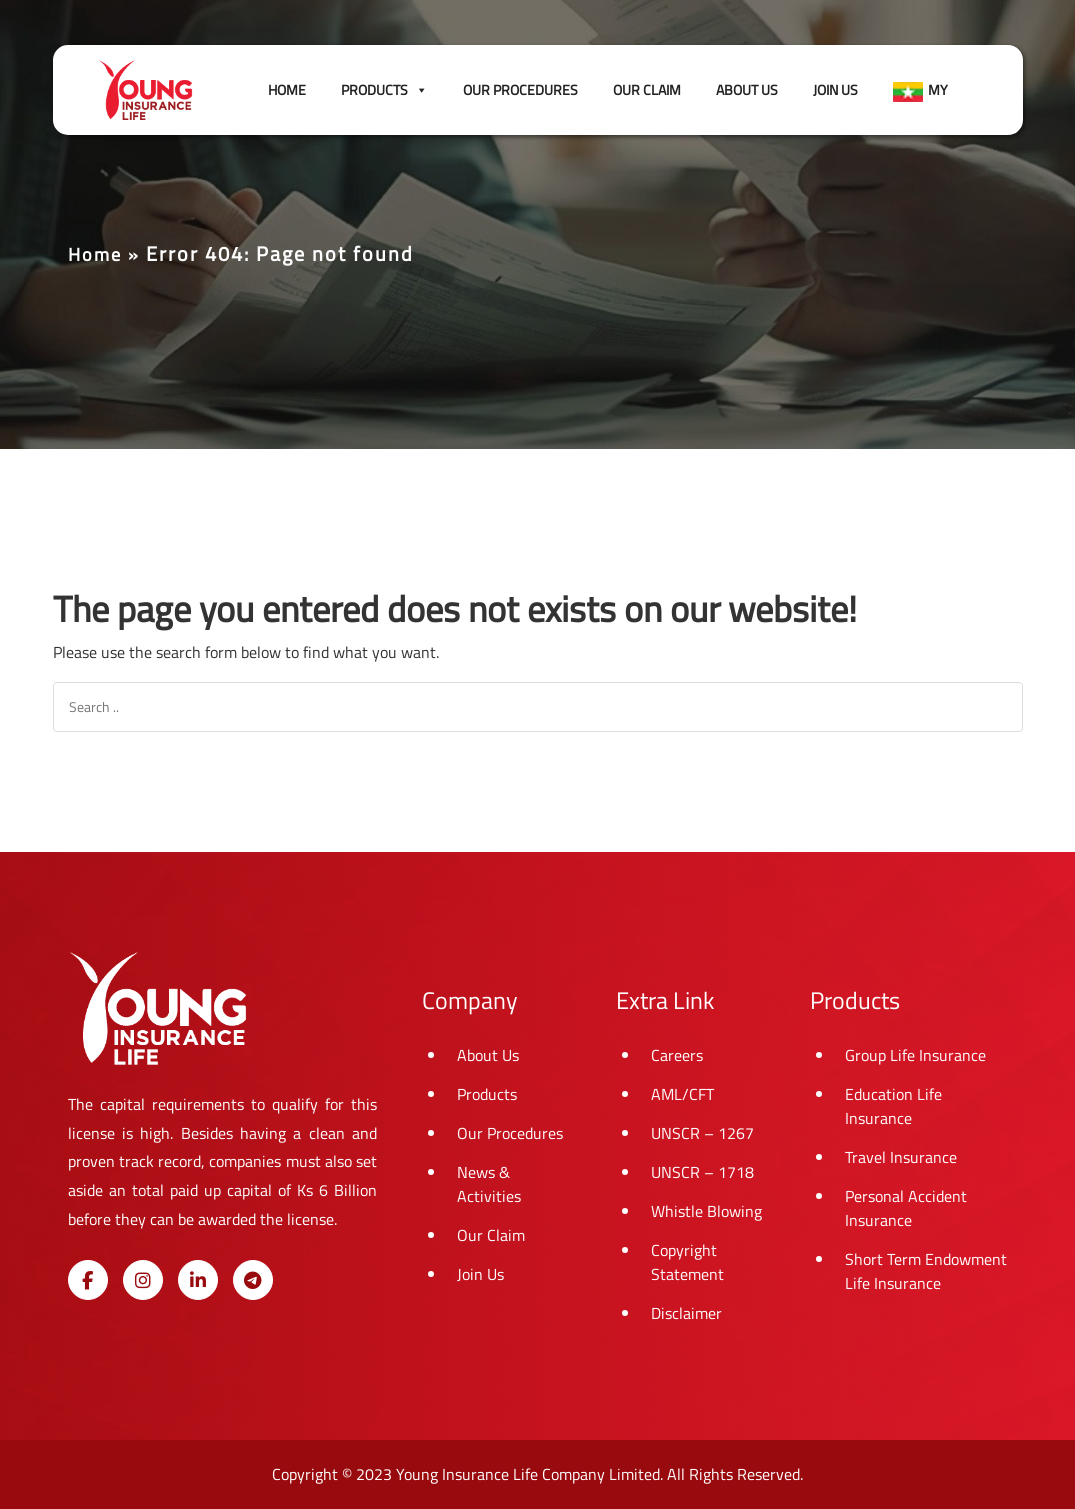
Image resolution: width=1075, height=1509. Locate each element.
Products (487, 1094)
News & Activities (489, 1184)
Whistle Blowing (706, 1211)
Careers (677, 1055)
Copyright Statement (687, 1262)
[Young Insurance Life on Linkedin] (198, 1280)
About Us (747, 89)
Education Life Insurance (893, 1106)
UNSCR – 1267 (702, 1133)
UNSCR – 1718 (702, 1172)
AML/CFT (682, 1094)
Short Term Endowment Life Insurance (926, 1271)
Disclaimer (686, 1313)
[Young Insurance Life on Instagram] (143, 1280)
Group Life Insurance (915, 1055)
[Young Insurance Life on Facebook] (88, 1280)
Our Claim (647, 89)
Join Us (835, 89)
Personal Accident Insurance (906, 1208)
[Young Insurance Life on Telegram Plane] (253, 1280)
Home (287, 89)
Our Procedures (520, 89)
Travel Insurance (901, 1157)
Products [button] (384, 90)
